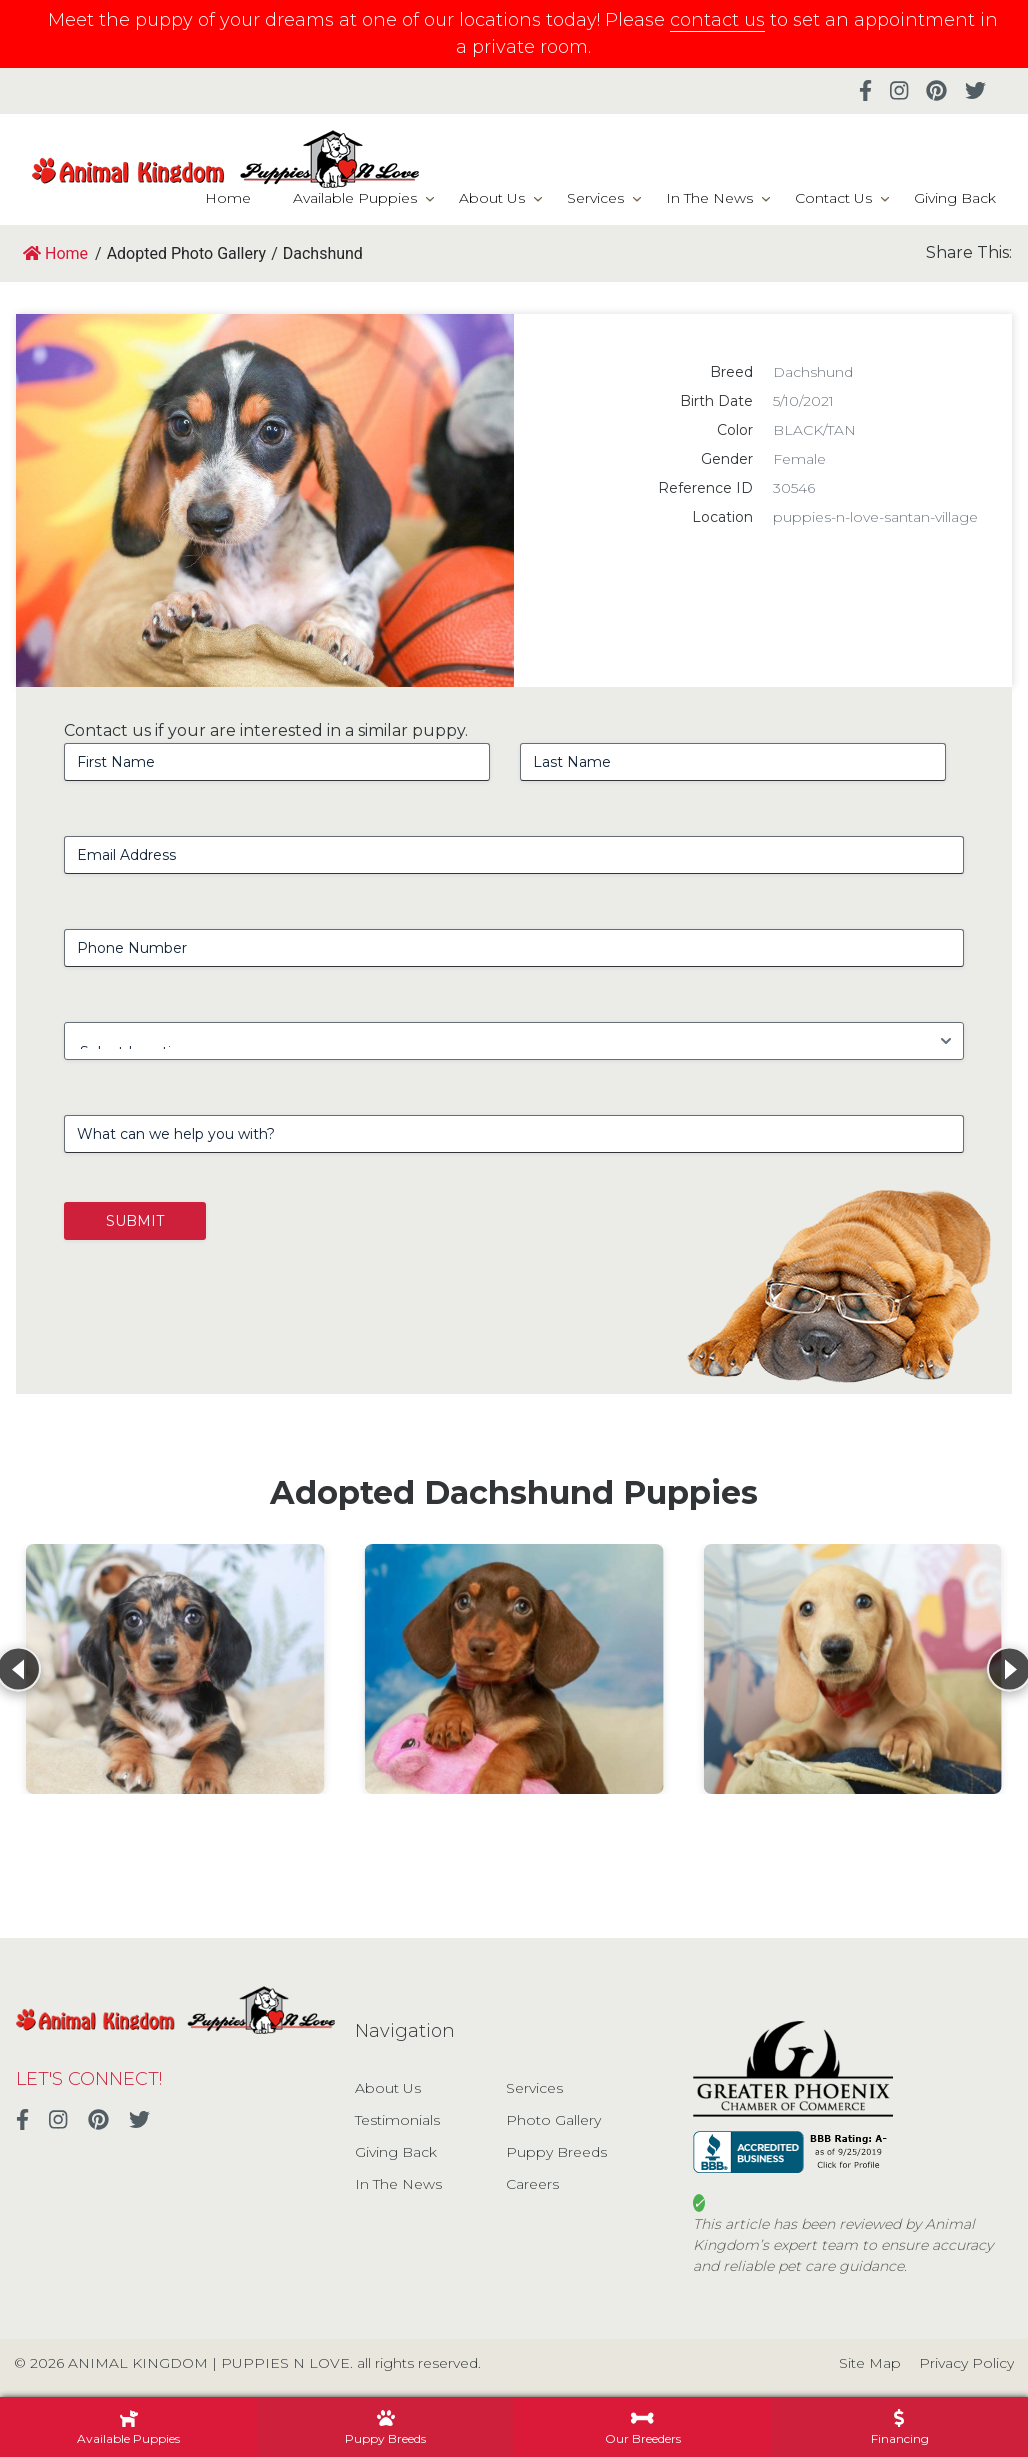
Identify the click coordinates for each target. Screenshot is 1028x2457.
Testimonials (397, 2120)
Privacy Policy (966, 2363)
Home (228, 198)
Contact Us (833, 198)
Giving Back (955, 198)
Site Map (870, 2363)
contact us (717, 20)
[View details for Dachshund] (175, 1669)
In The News (709, 198)
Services (595, 198)
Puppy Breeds (556, 2152)
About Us (492, 198)
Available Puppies (355, 198)
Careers (532, 2184)
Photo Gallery (553, 2120)
